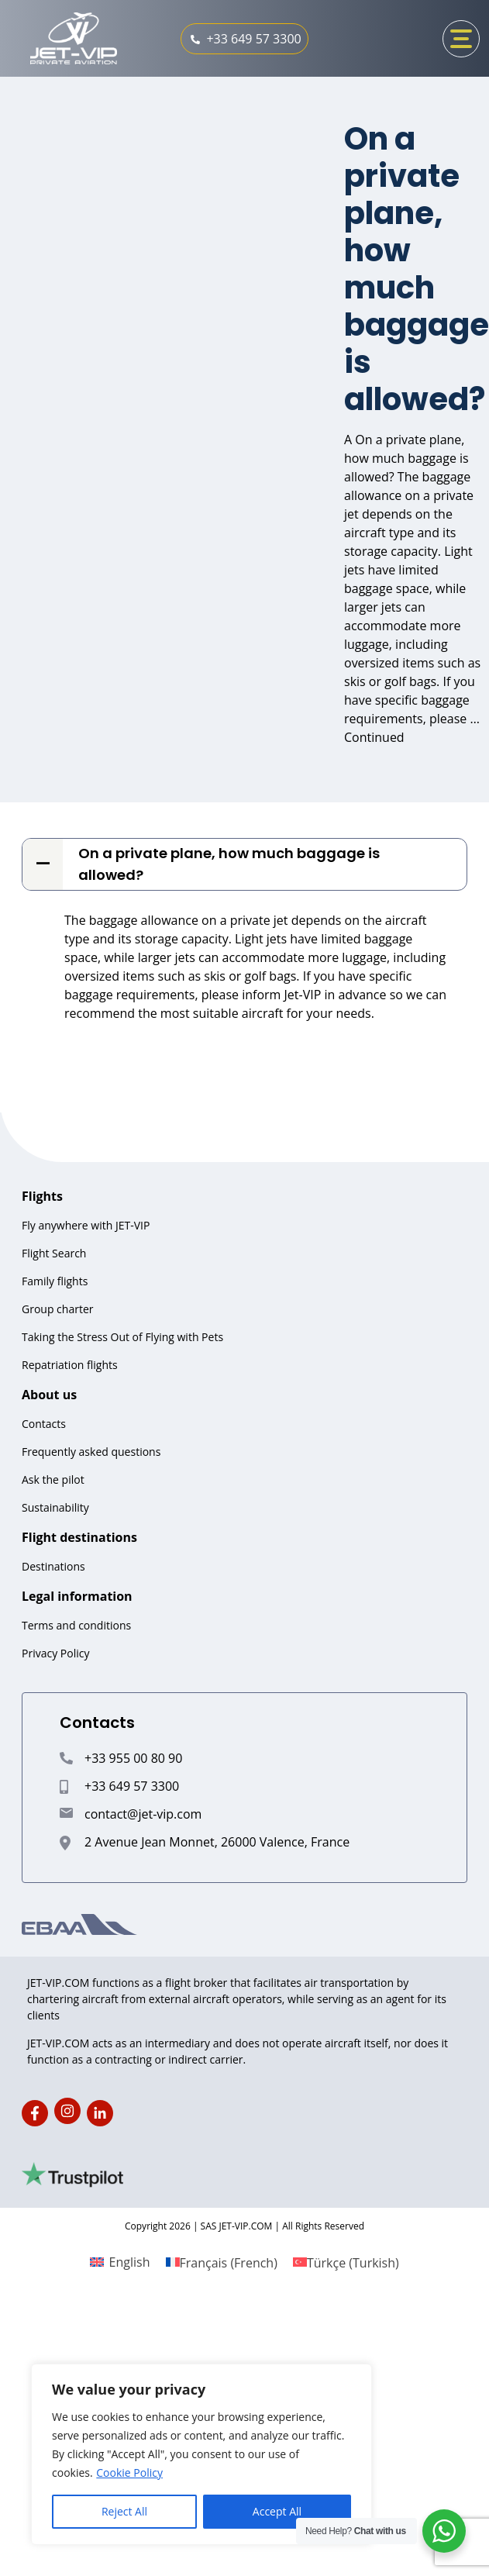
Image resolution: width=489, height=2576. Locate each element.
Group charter (57, 1309)
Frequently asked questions (91, 1451)
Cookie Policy (129, 2472)
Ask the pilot (53, 1479)
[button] (244, 864)
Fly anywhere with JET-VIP (86, 1225)
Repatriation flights (70, 1364)
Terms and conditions (76, 1625)
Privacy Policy (55, 1653)
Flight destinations (79, 1537)
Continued (374, 737)
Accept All (277, 2511)
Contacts (44, 1423)
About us (49, 1394)
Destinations (53, 1566)
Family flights (55, 1281)
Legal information (77, 1596)
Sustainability (55, 1507)
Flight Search (54, 1253)
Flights (42, 1196)
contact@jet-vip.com (142, 1814)
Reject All (124, 2511)
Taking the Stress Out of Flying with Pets (122, 1336)
